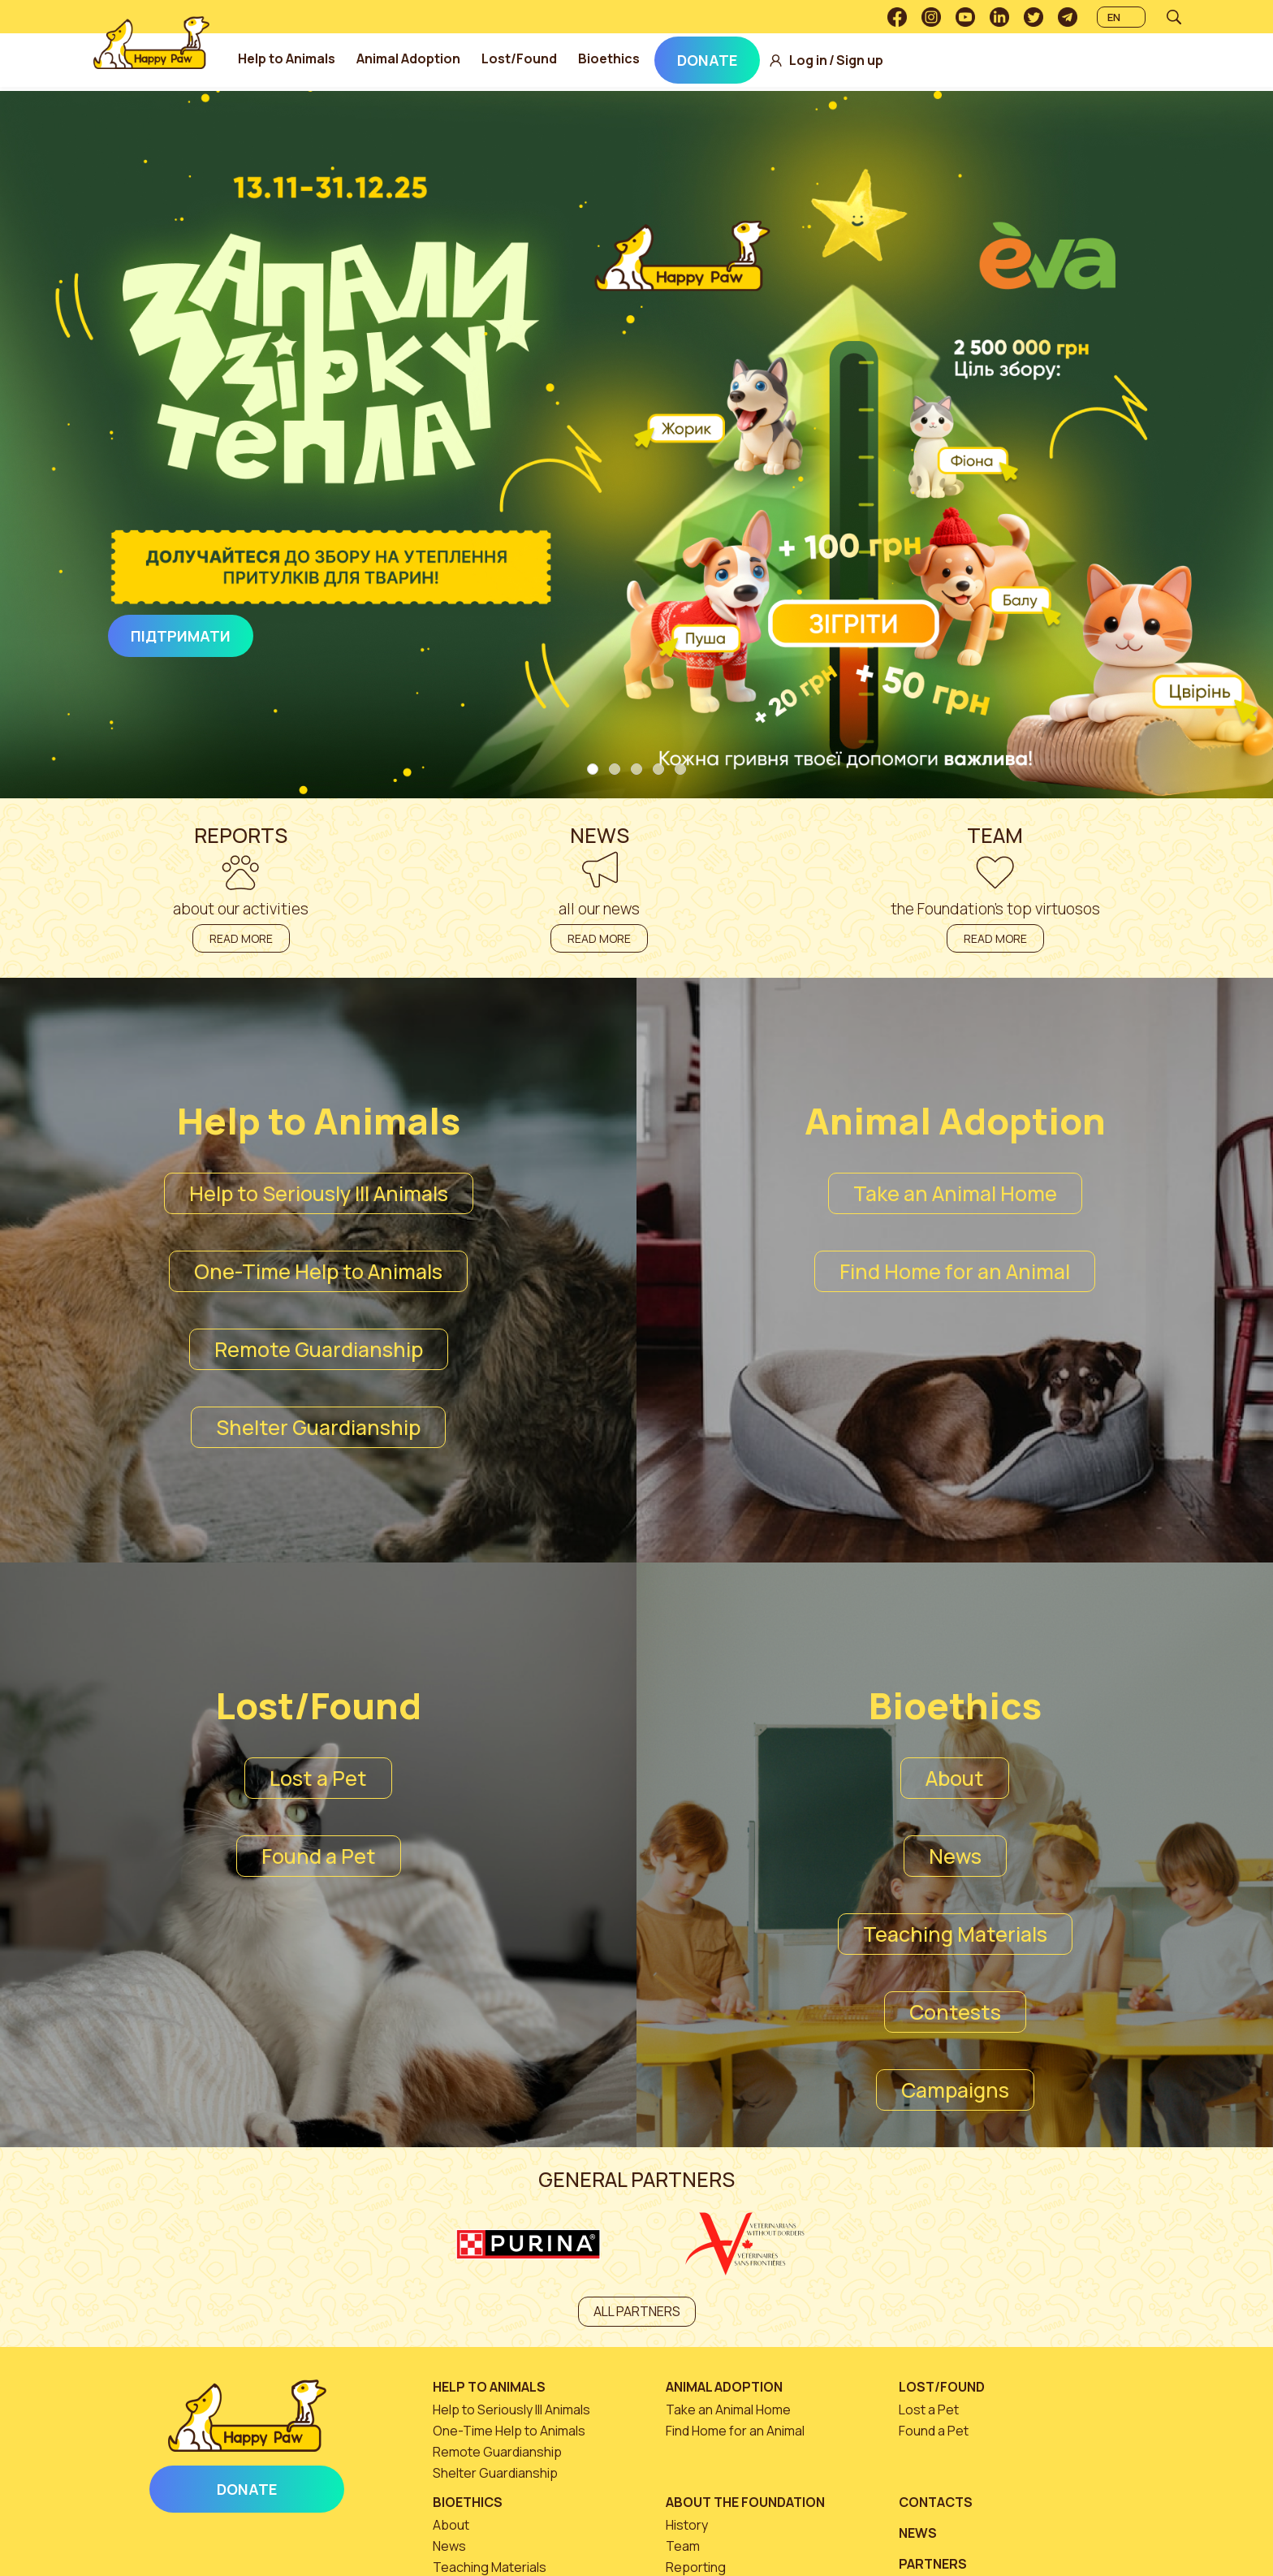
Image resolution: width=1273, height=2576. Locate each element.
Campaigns (955, 2090)
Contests (955, 2012)
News (955, 1856)
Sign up (912, 60)
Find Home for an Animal (954, 1271)
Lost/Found (572, 58)
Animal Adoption (461, 58)
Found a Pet (318, 1856)
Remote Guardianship (318, 1349)
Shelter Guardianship (318, 1427)
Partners (933, 2564)
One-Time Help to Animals (318, 1271)
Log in (861, 60)
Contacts (936, 2502)
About (955, 1778)
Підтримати (181, 636)
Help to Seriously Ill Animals (318, 1193)
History (687, 2525)
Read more (241, 938)
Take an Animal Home (955, 1193)
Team (683, 2546)
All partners (636, 2311)
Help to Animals (339, 58)
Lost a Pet (318, 1778)
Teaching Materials (955, 1934)
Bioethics (662, 58)
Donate (760, 60)
